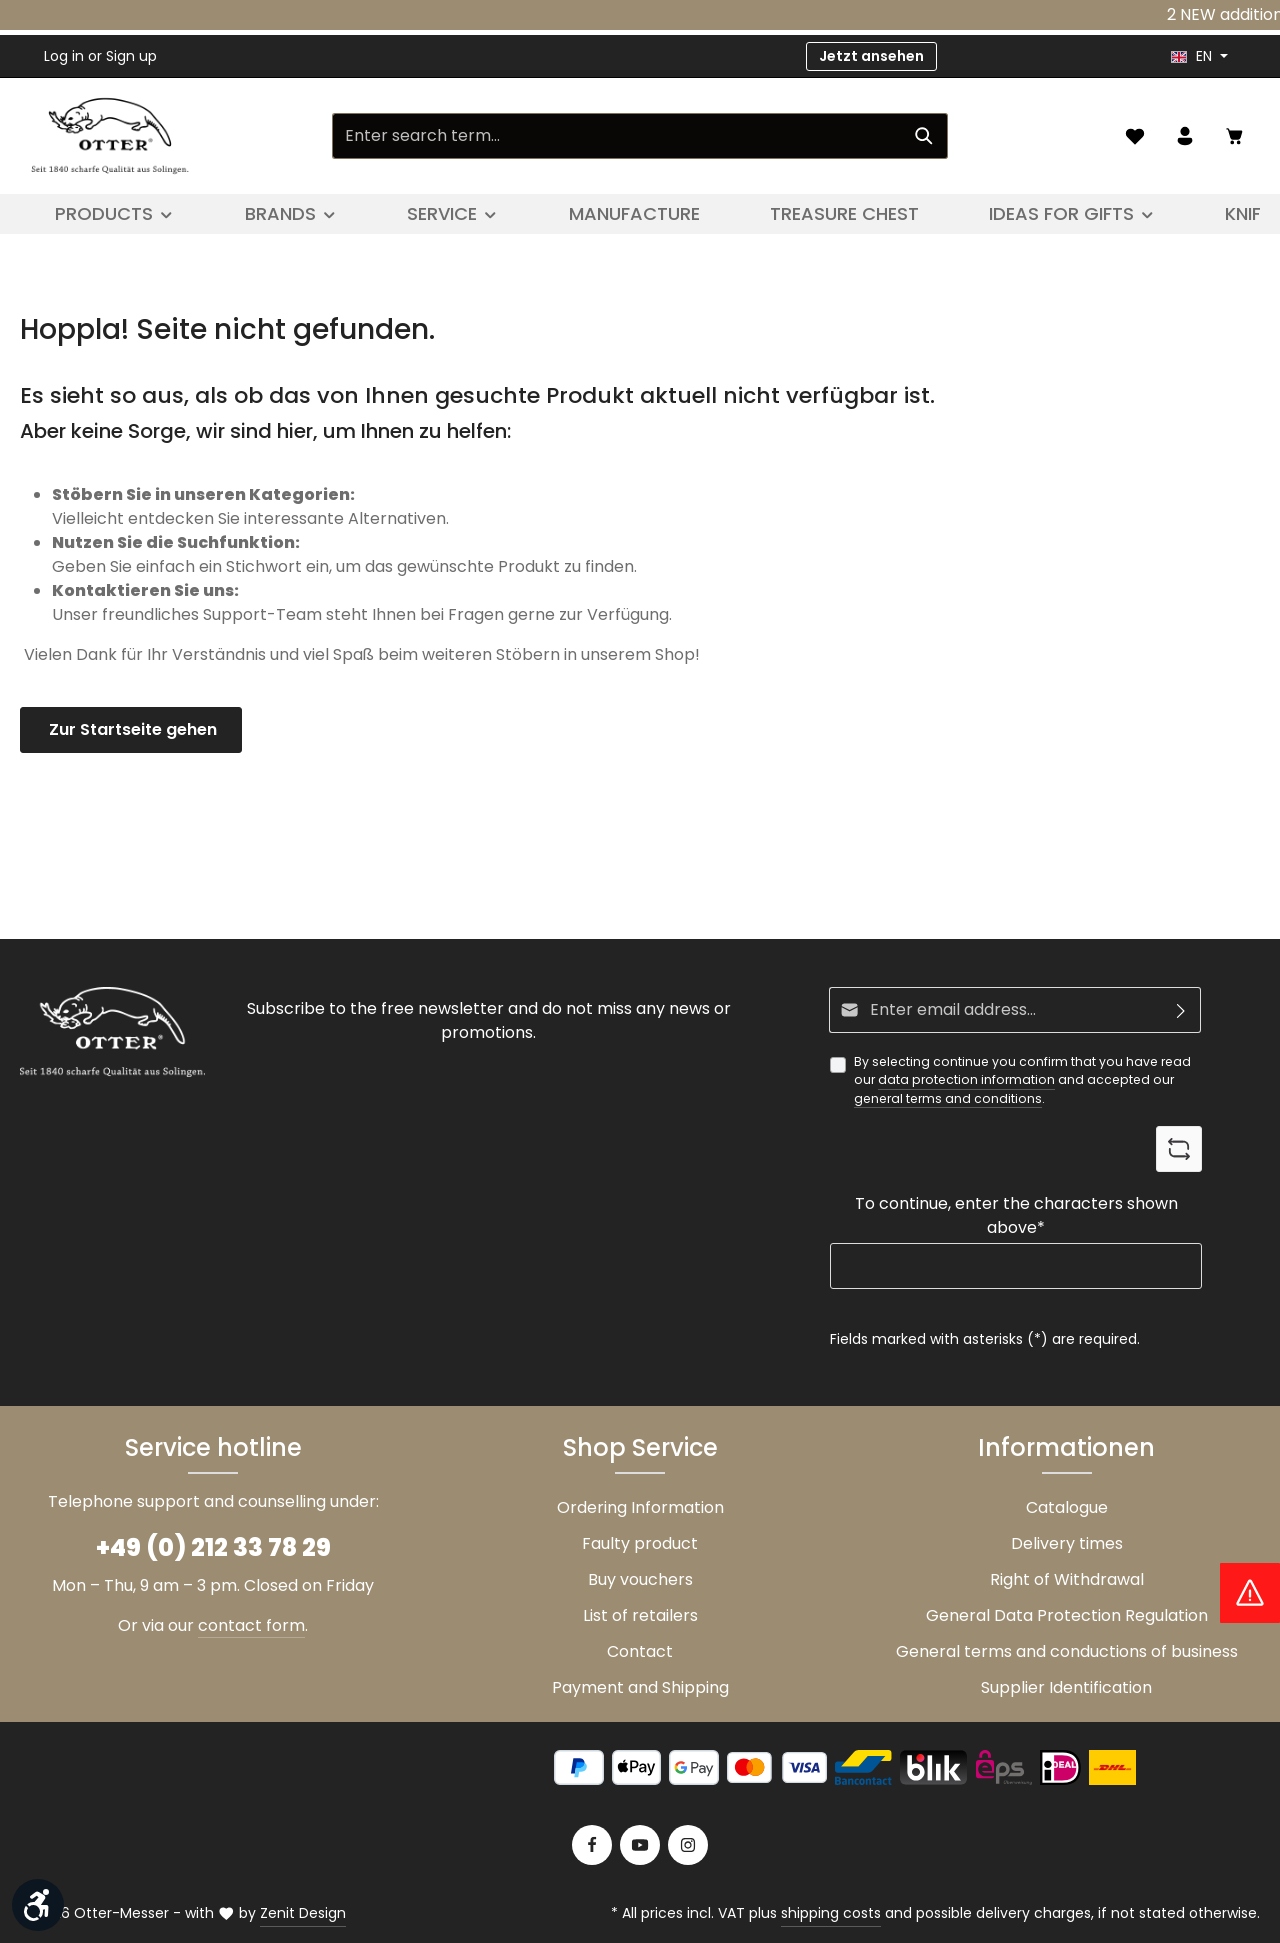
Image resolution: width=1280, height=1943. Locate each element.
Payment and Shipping (640, 1687)
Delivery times (1067, 1543)
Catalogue (1067, 1507)
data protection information (966, 1079)
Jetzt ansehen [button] (871, 56)
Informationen (1066, 1447)
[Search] (924, 136)
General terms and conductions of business (1067, 1651)
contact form (251, 1625)
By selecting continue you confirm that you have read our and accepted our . (1022, 1080)
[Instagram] (688, 1845)
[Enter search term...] (617, 136)
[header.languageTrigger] (1199, 56)
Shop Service (640, 1447)
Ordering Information (640, 1507)
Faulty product (640, 1543)
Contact (640, 1651)
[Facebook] (592, 1845)
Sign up (131, 56)
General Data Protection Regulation (1067, 1615)
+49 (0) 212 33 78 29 (213, 1547)
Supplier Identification (1066, 1687)
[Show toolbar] (38, 1905)
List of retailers (640, 1615)
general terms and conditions (948, 1098)
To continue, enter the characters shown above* (1016, 1215)
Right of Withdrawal (1067, 1579)
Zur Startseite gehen (131, 729)
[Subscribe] (1181, 1010)
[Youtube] (640, 1845)
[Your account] (1185, 136)
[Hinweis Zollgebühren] (1250, 1593)
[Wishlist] (1135, 136)
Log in (64, 56)
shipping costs (831, 1913)
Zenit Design (303, 1913)
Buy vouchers (640, 1579)
